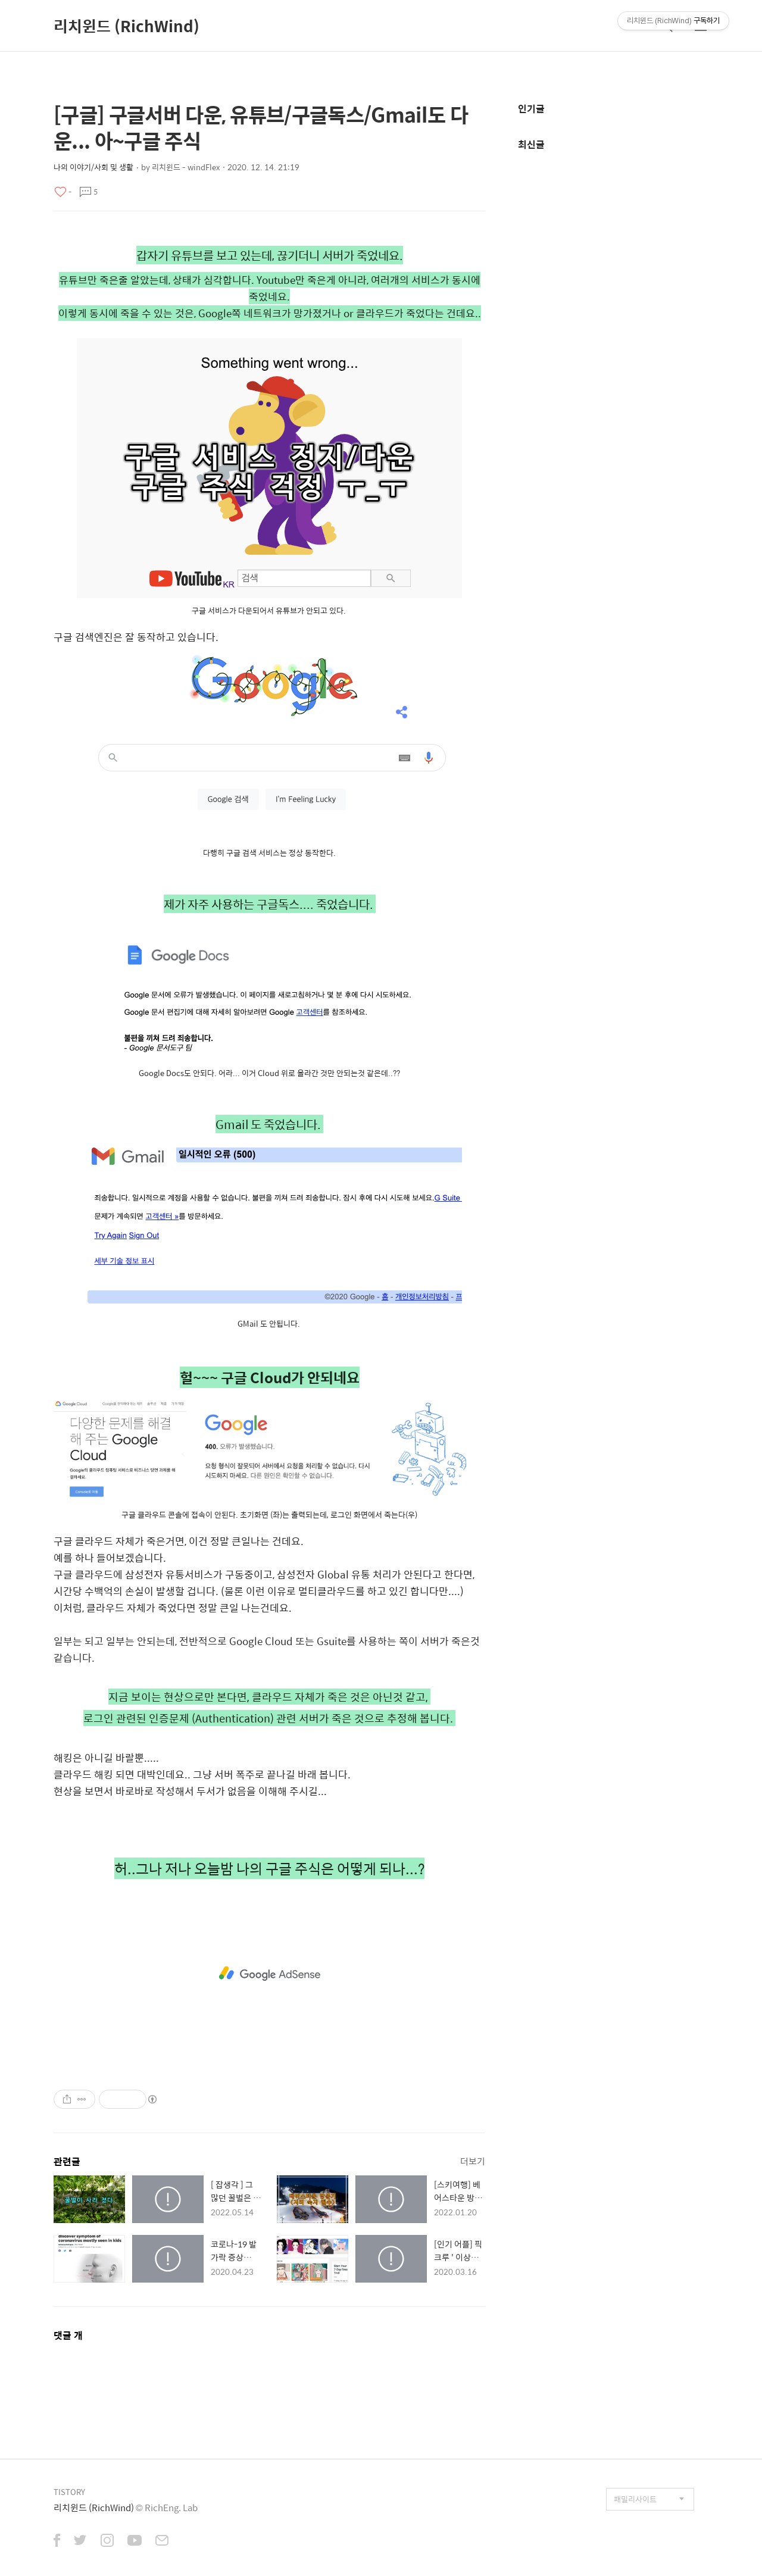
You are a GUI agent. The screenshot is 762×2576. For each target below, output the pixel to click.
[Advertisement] (269, 1973)
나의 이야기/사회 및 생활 (93, 167)
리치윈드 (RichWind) (126, 25)
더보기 (472, 2161)
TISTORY (69, 2492)
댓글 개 (68, 2335)
